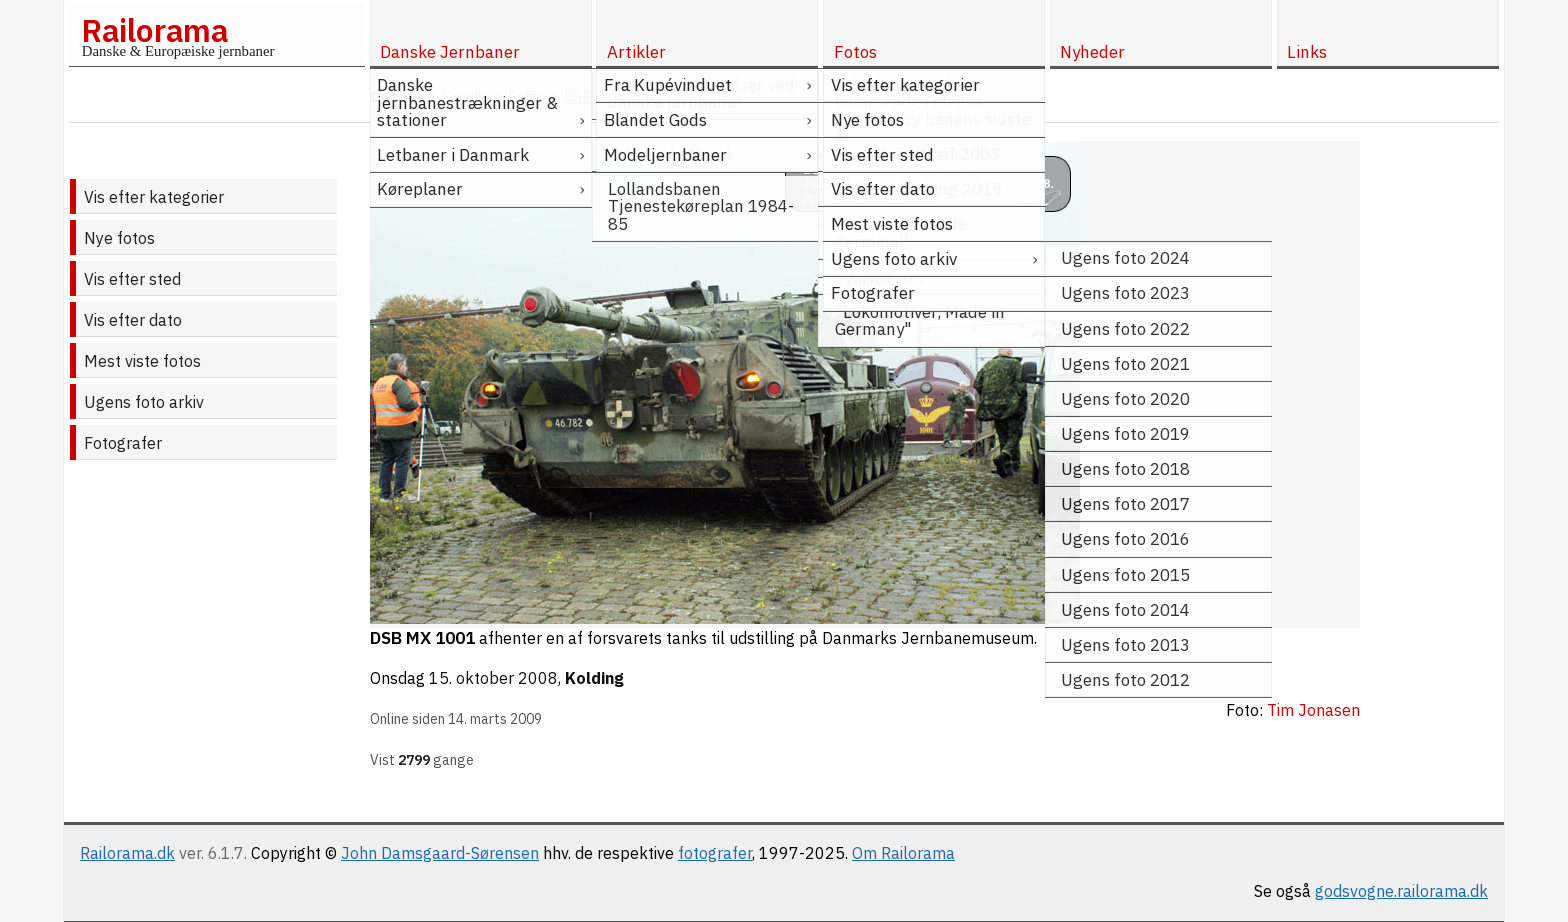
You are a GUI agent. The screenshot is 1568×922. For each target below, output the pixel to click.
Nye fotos (119, 238)
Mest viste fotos (142, 361)
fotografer (715, 853)
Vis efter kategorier (154, 197)
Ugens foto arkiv (144, 402)
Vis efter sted (132, 279)
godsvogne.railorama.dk (1401, 891)
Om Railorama (903, 853)
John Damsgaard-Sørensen (440, 853)
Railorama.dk (127, 853)
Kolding (594, 678)
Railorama (154, 30)
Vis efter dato (133, 320)
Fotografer (123, 443)
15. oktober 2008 (493, 678)
